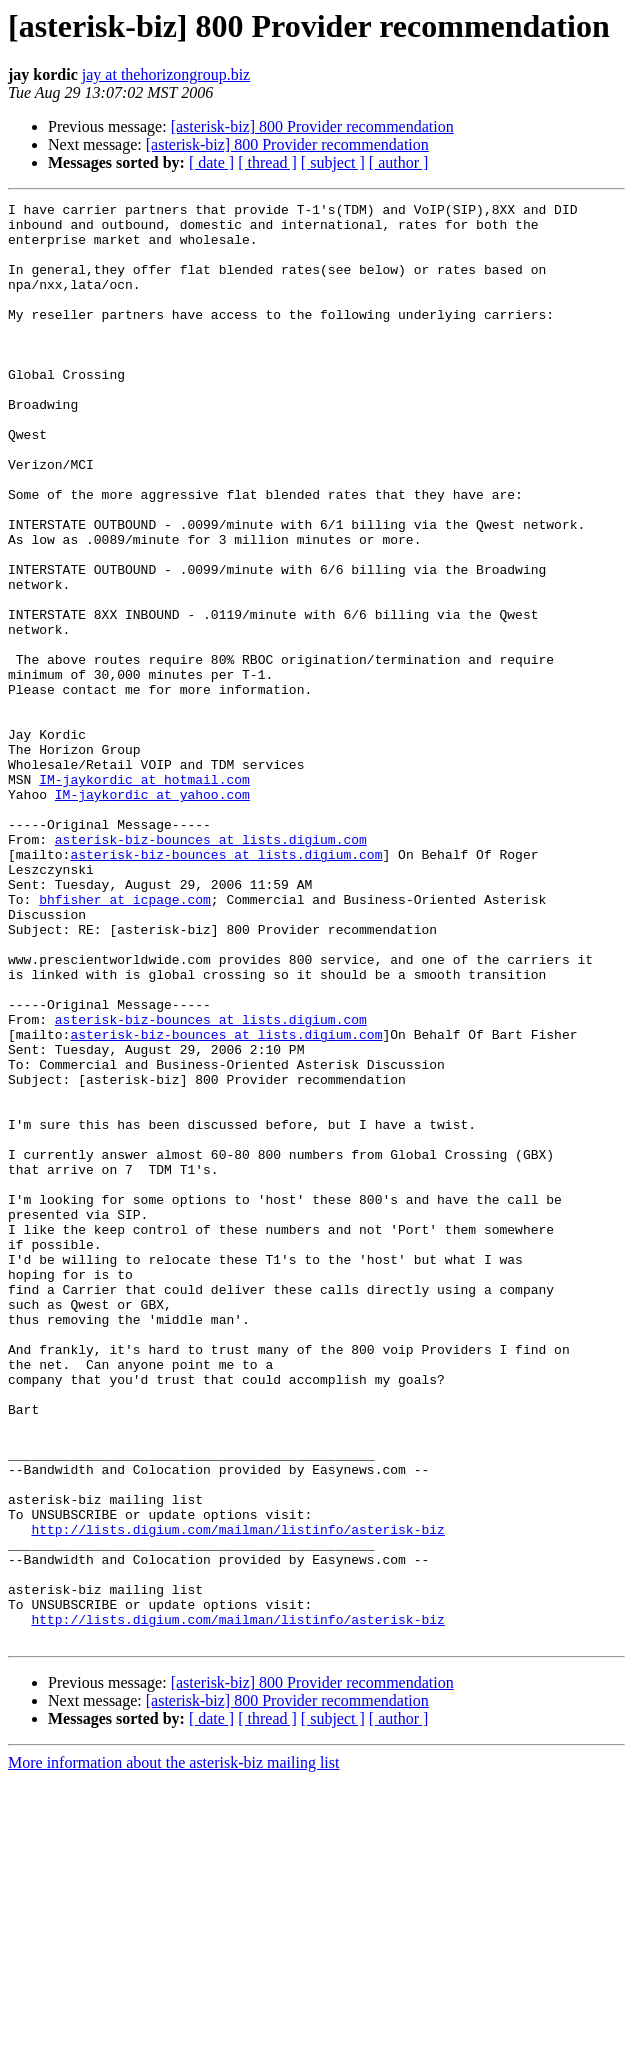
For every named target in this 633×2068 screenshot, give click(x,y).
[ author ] (399, 162)
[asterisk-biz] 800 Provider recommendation (312, 126)
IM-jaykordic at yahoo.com (152, 914)
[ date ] (211, 162)
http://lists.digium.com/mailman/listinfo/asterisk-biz (237, 1796)
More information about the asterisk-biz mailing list (173, 2050)
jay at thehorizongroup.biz (166, 74)
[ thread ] (267, 162)
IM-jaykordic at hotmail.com (144, 896)
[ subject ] (333, 162)
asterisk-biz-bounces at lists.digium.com (211, 968)
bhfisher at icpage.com (125, 1040)
